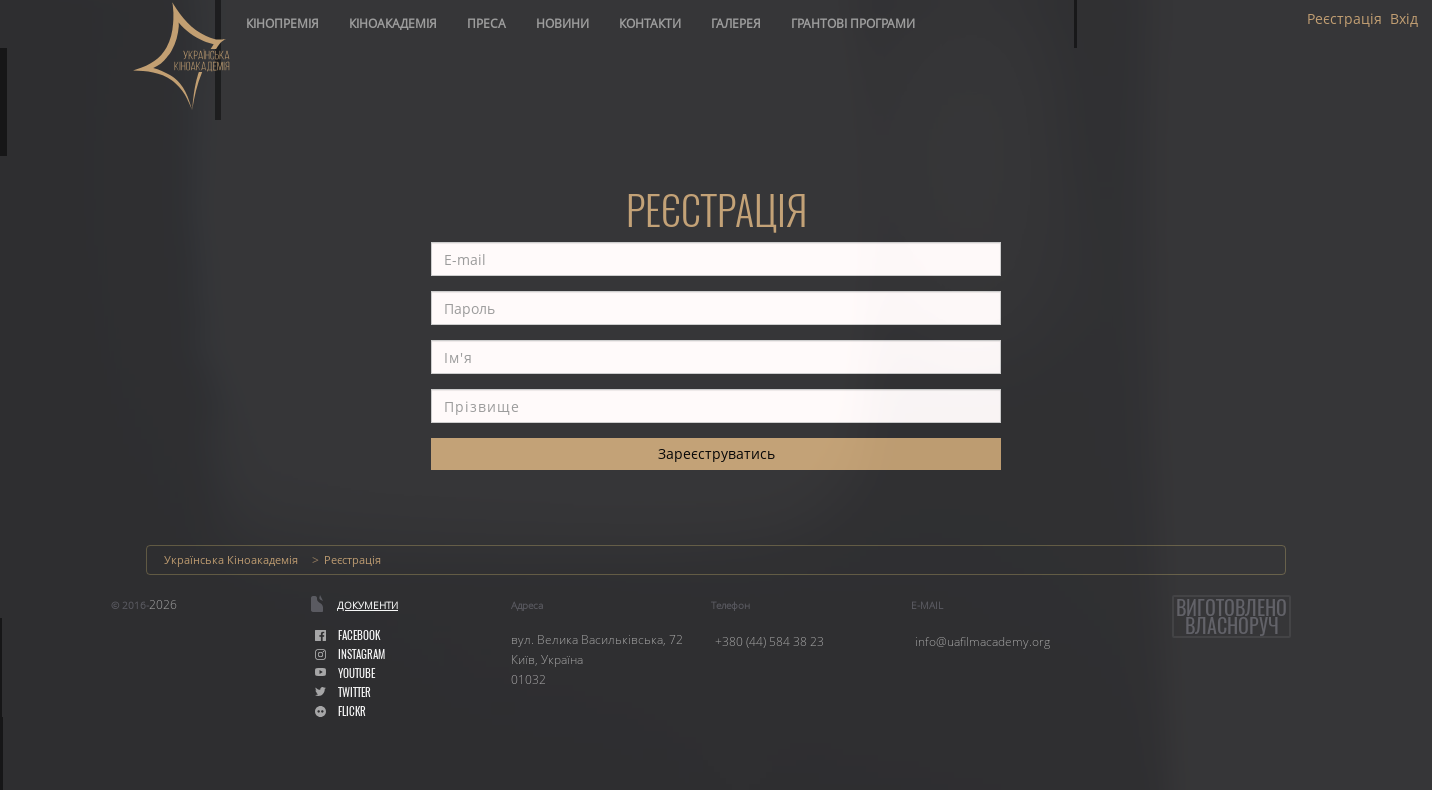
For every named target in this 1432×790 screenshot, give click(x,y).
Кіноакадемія (393, 23)
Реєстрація (1344, 19)
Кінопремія (282, 23)
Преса (486, 23)
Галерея (736, 23)
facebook (347, 635)
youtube (345, 673)
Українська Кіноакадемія (231, 559)
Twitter (343, 692)
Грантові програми (853, 23)
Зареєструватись (716, 453)
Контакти (650, 23)
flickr (340, 711)
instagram (350, 654)
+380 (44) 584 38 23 (769, 641)
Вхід (1404, 19)
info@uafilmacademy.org (982, 641)
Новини (562, 23)
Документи (367, 605)
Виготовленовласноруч (1231, 616)
